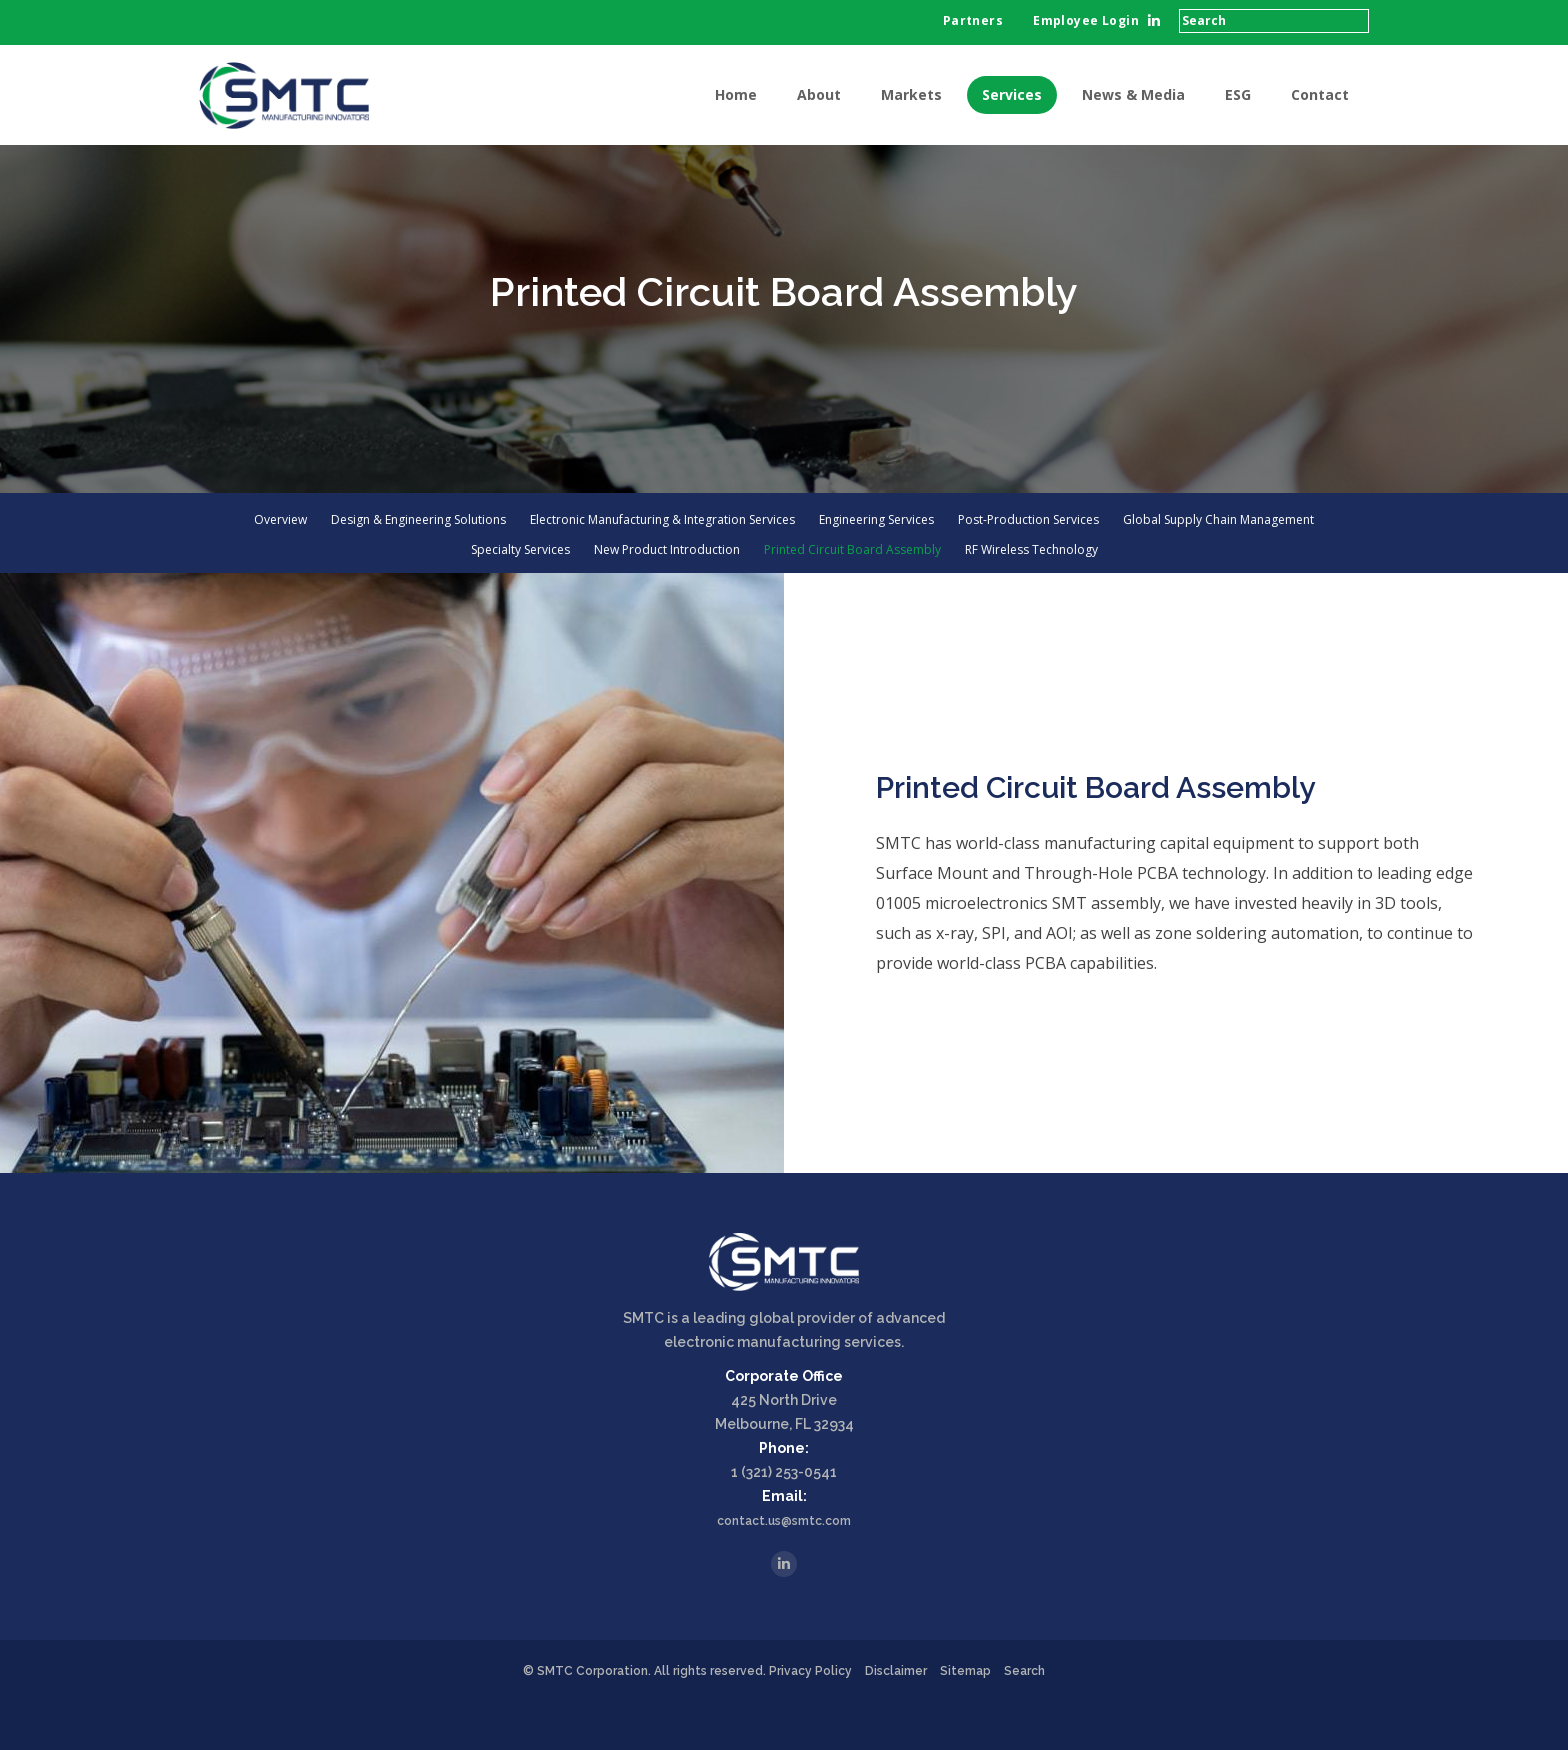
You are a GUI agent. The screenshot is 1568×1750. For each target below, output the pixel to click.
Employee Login (1086, 20)
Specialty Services (520, 599)
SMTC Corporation (592, 1720)
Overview (280, 569)
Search (1024, 1720)
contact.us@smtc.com (784, 1570)
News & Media (1133, 94)
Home (736, 94)
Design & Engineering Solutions (418, 569)
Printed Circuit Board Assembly (852, 599)
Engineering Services (876, 569)
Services (1012, 94)
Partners (973, 20)
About (819, 94)
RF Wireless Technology (1031, 599)
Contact (1320, 94)
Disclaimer (896, 1720)
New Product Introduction (667, 599)
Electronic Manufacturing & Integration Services (662, 569)
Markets (911, 94)
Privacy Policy (810, 1720)
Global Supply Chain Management (1218, 569)
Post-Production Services (1028, 569)
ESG (1238, 94)
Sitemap (965, 1720)
